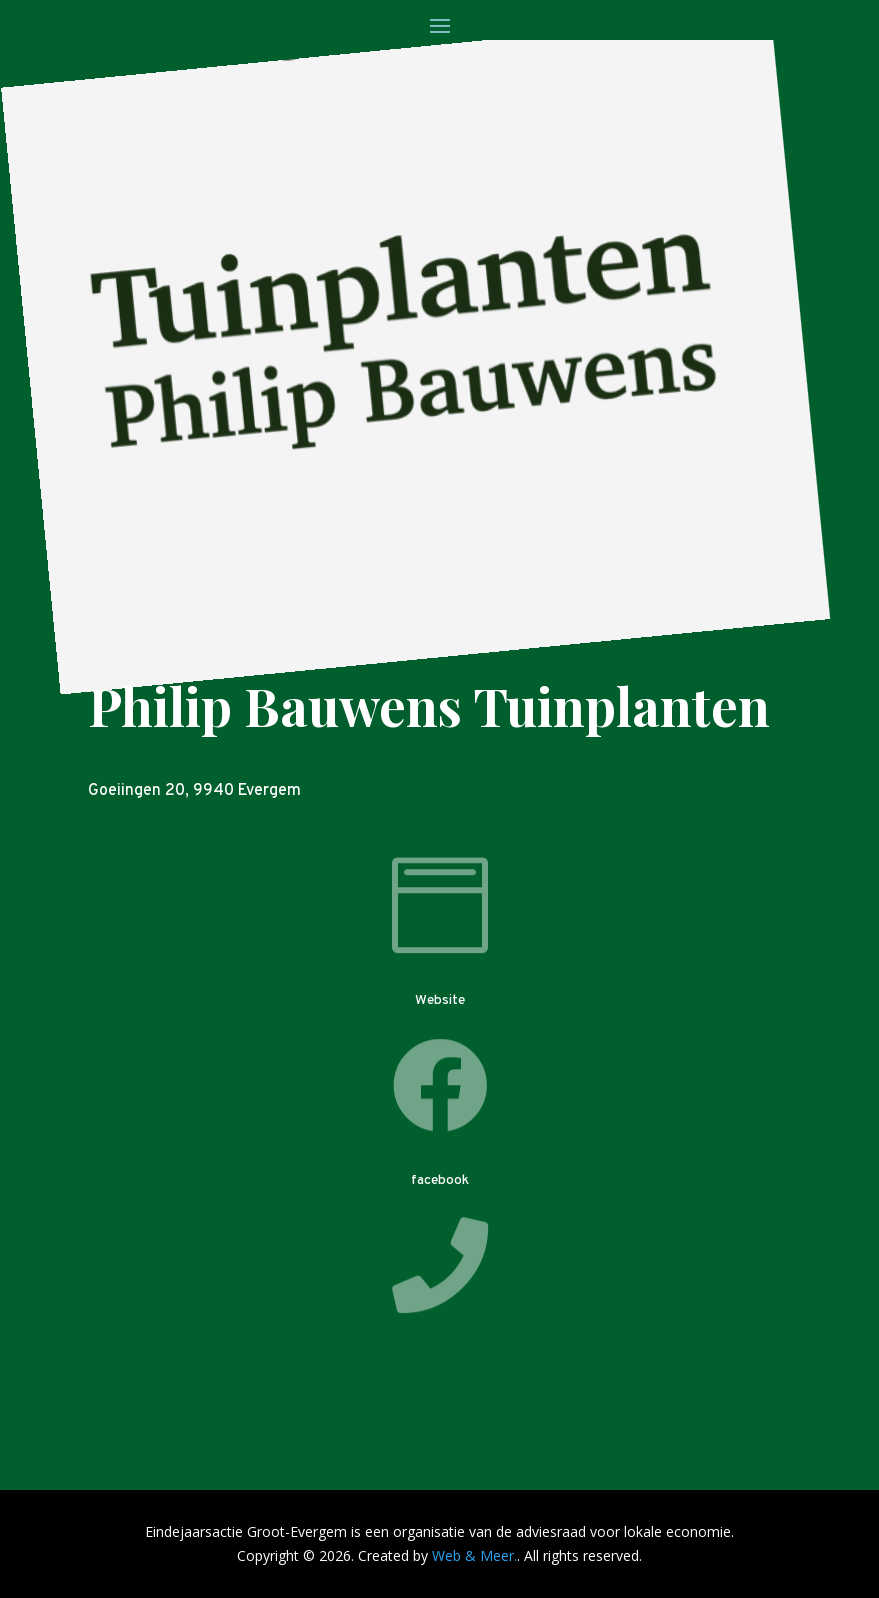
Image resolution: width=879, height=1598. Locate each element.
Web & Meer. (474, 1555)
